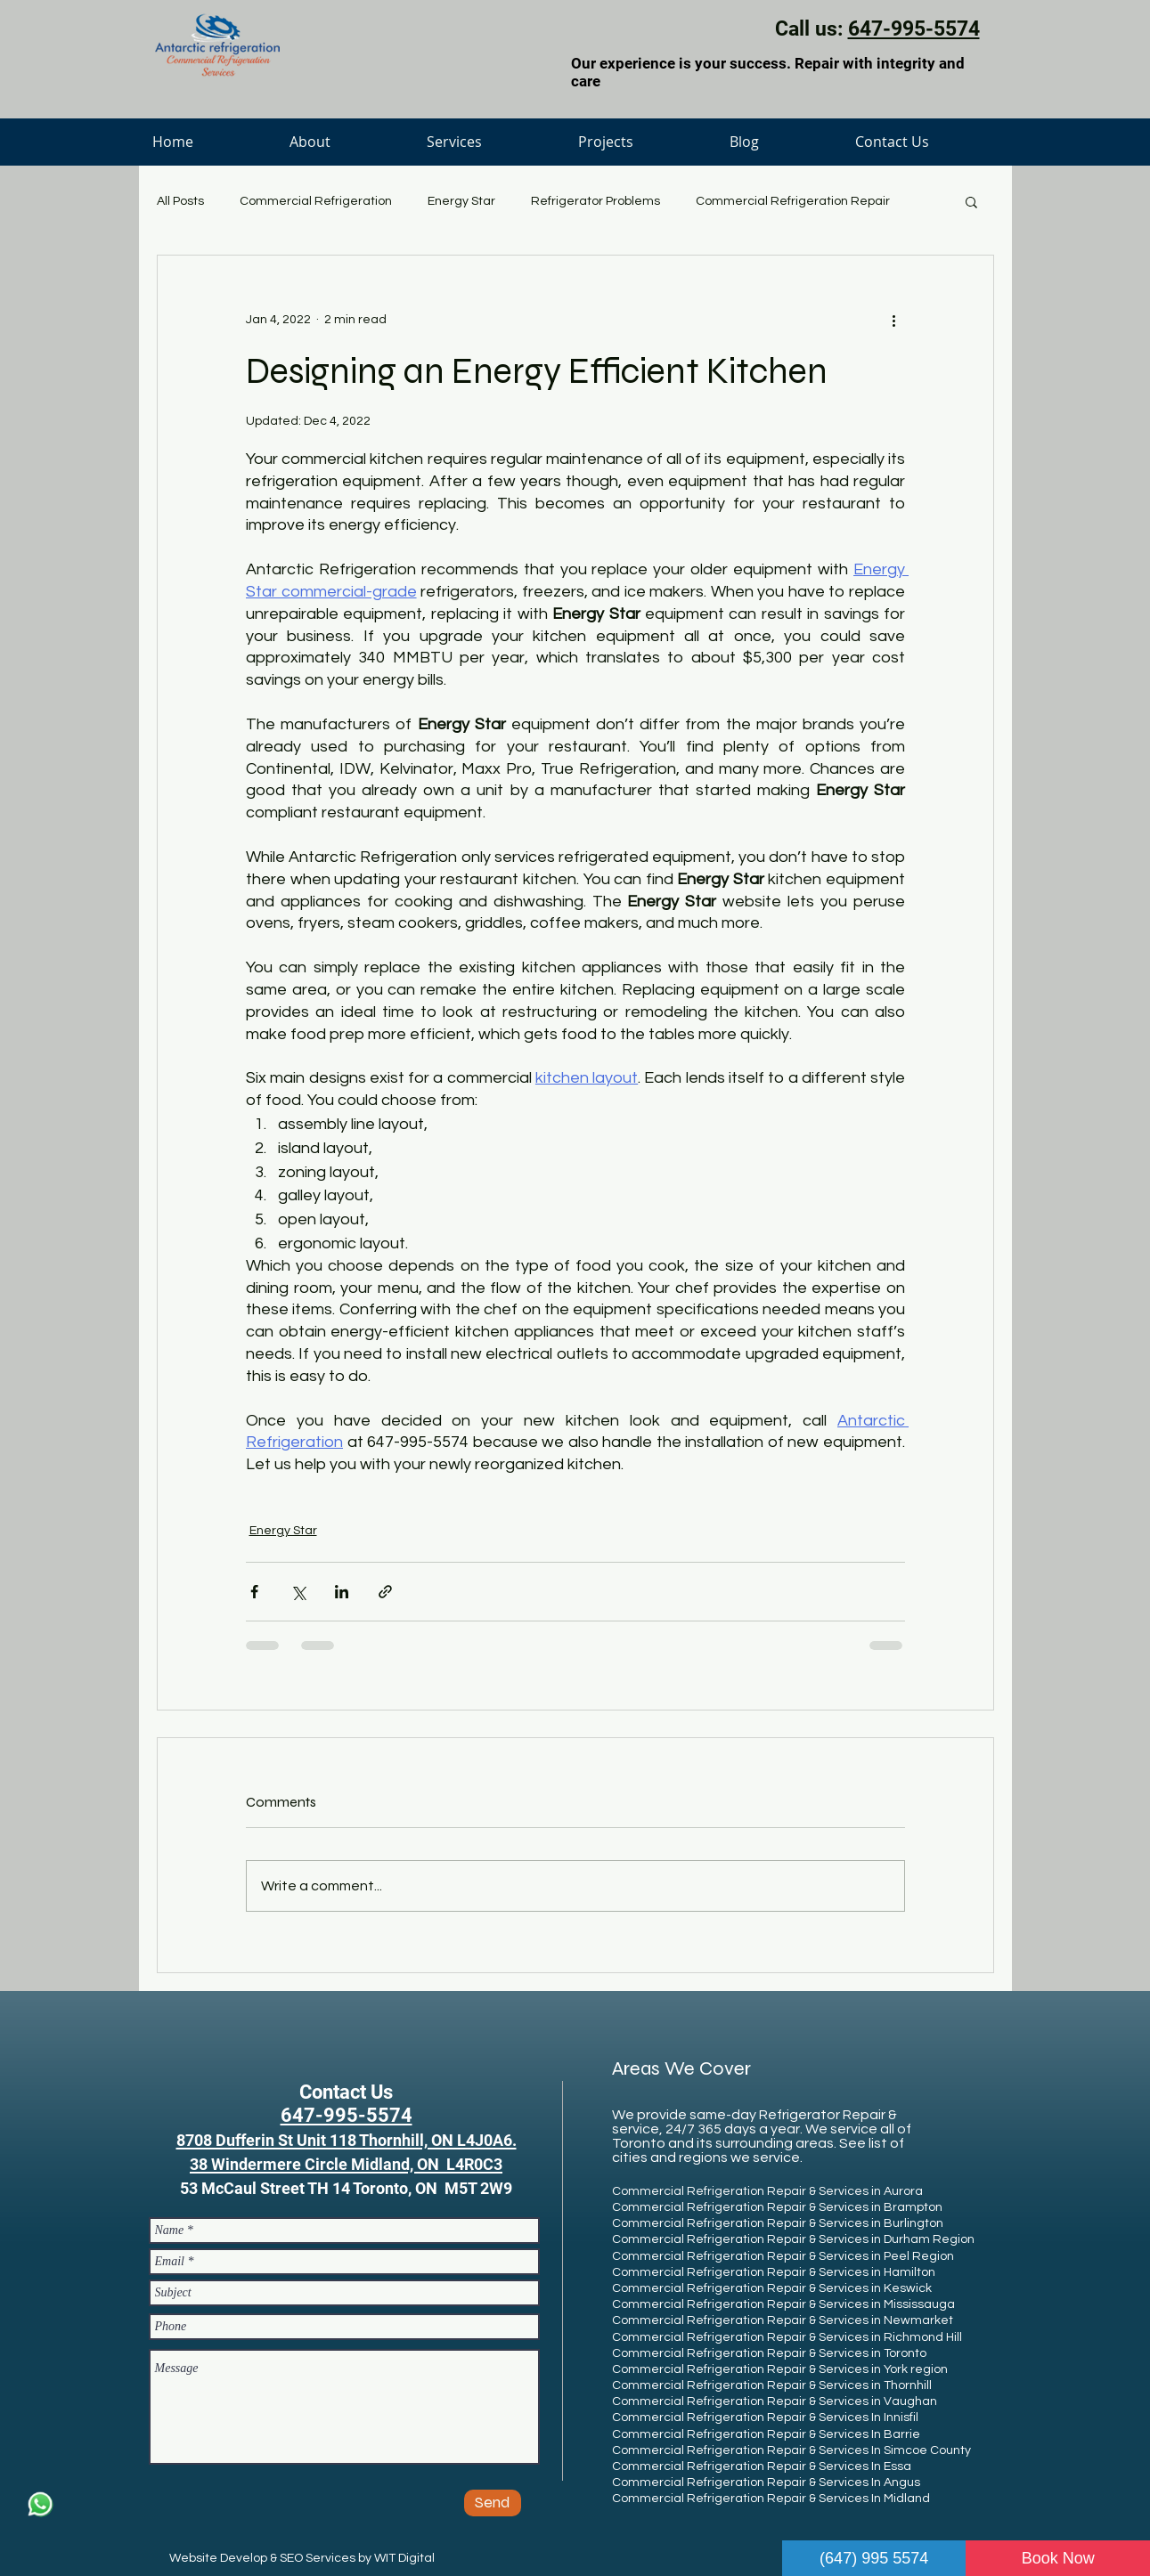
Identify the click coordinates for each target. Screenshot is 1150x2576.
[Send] (492, 2503)
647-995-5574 (914, 29)
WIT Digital (404, 2558)
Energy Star (461, 201)
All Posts (180, 201)
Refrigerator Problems (595, 201)
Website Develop (218, 2558)
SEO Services (317, 2558)
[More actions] (894, 319)
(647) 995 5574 (874, 2558)
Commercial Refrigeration (316, 201)
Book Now (1058, 2558)
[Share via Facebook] (254, 1591)
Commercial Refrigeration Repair (793, 201)
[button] (971, 201)
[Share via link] (385, 1591)
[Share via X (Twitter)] (298, 1591)
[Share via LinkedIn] (341, 1591)
